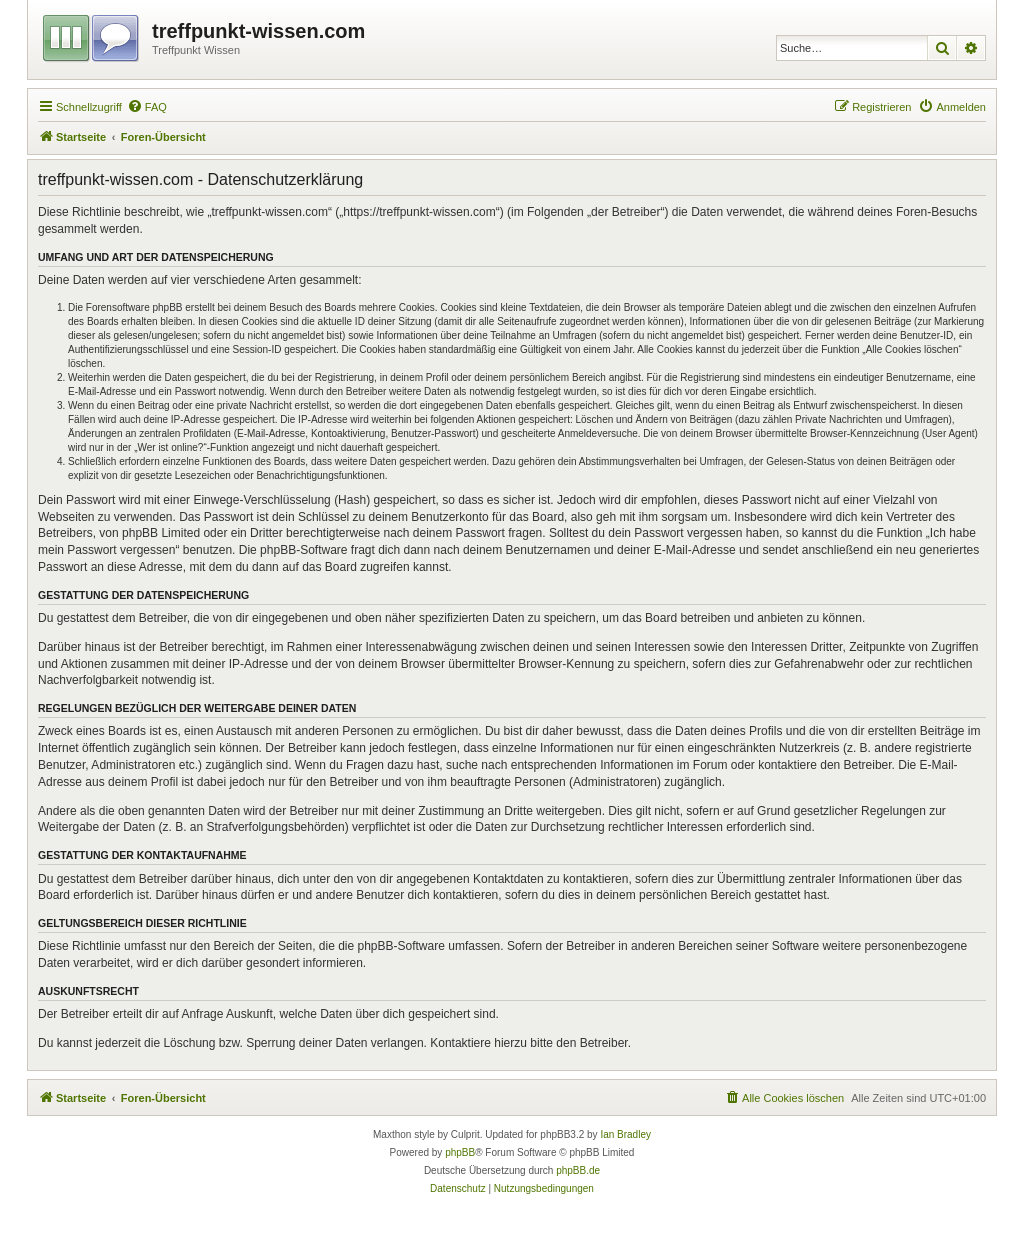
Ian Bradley (625, 1134)
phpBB (460, 1152)
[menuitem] (147, 107)
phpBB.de (578, 1170)
